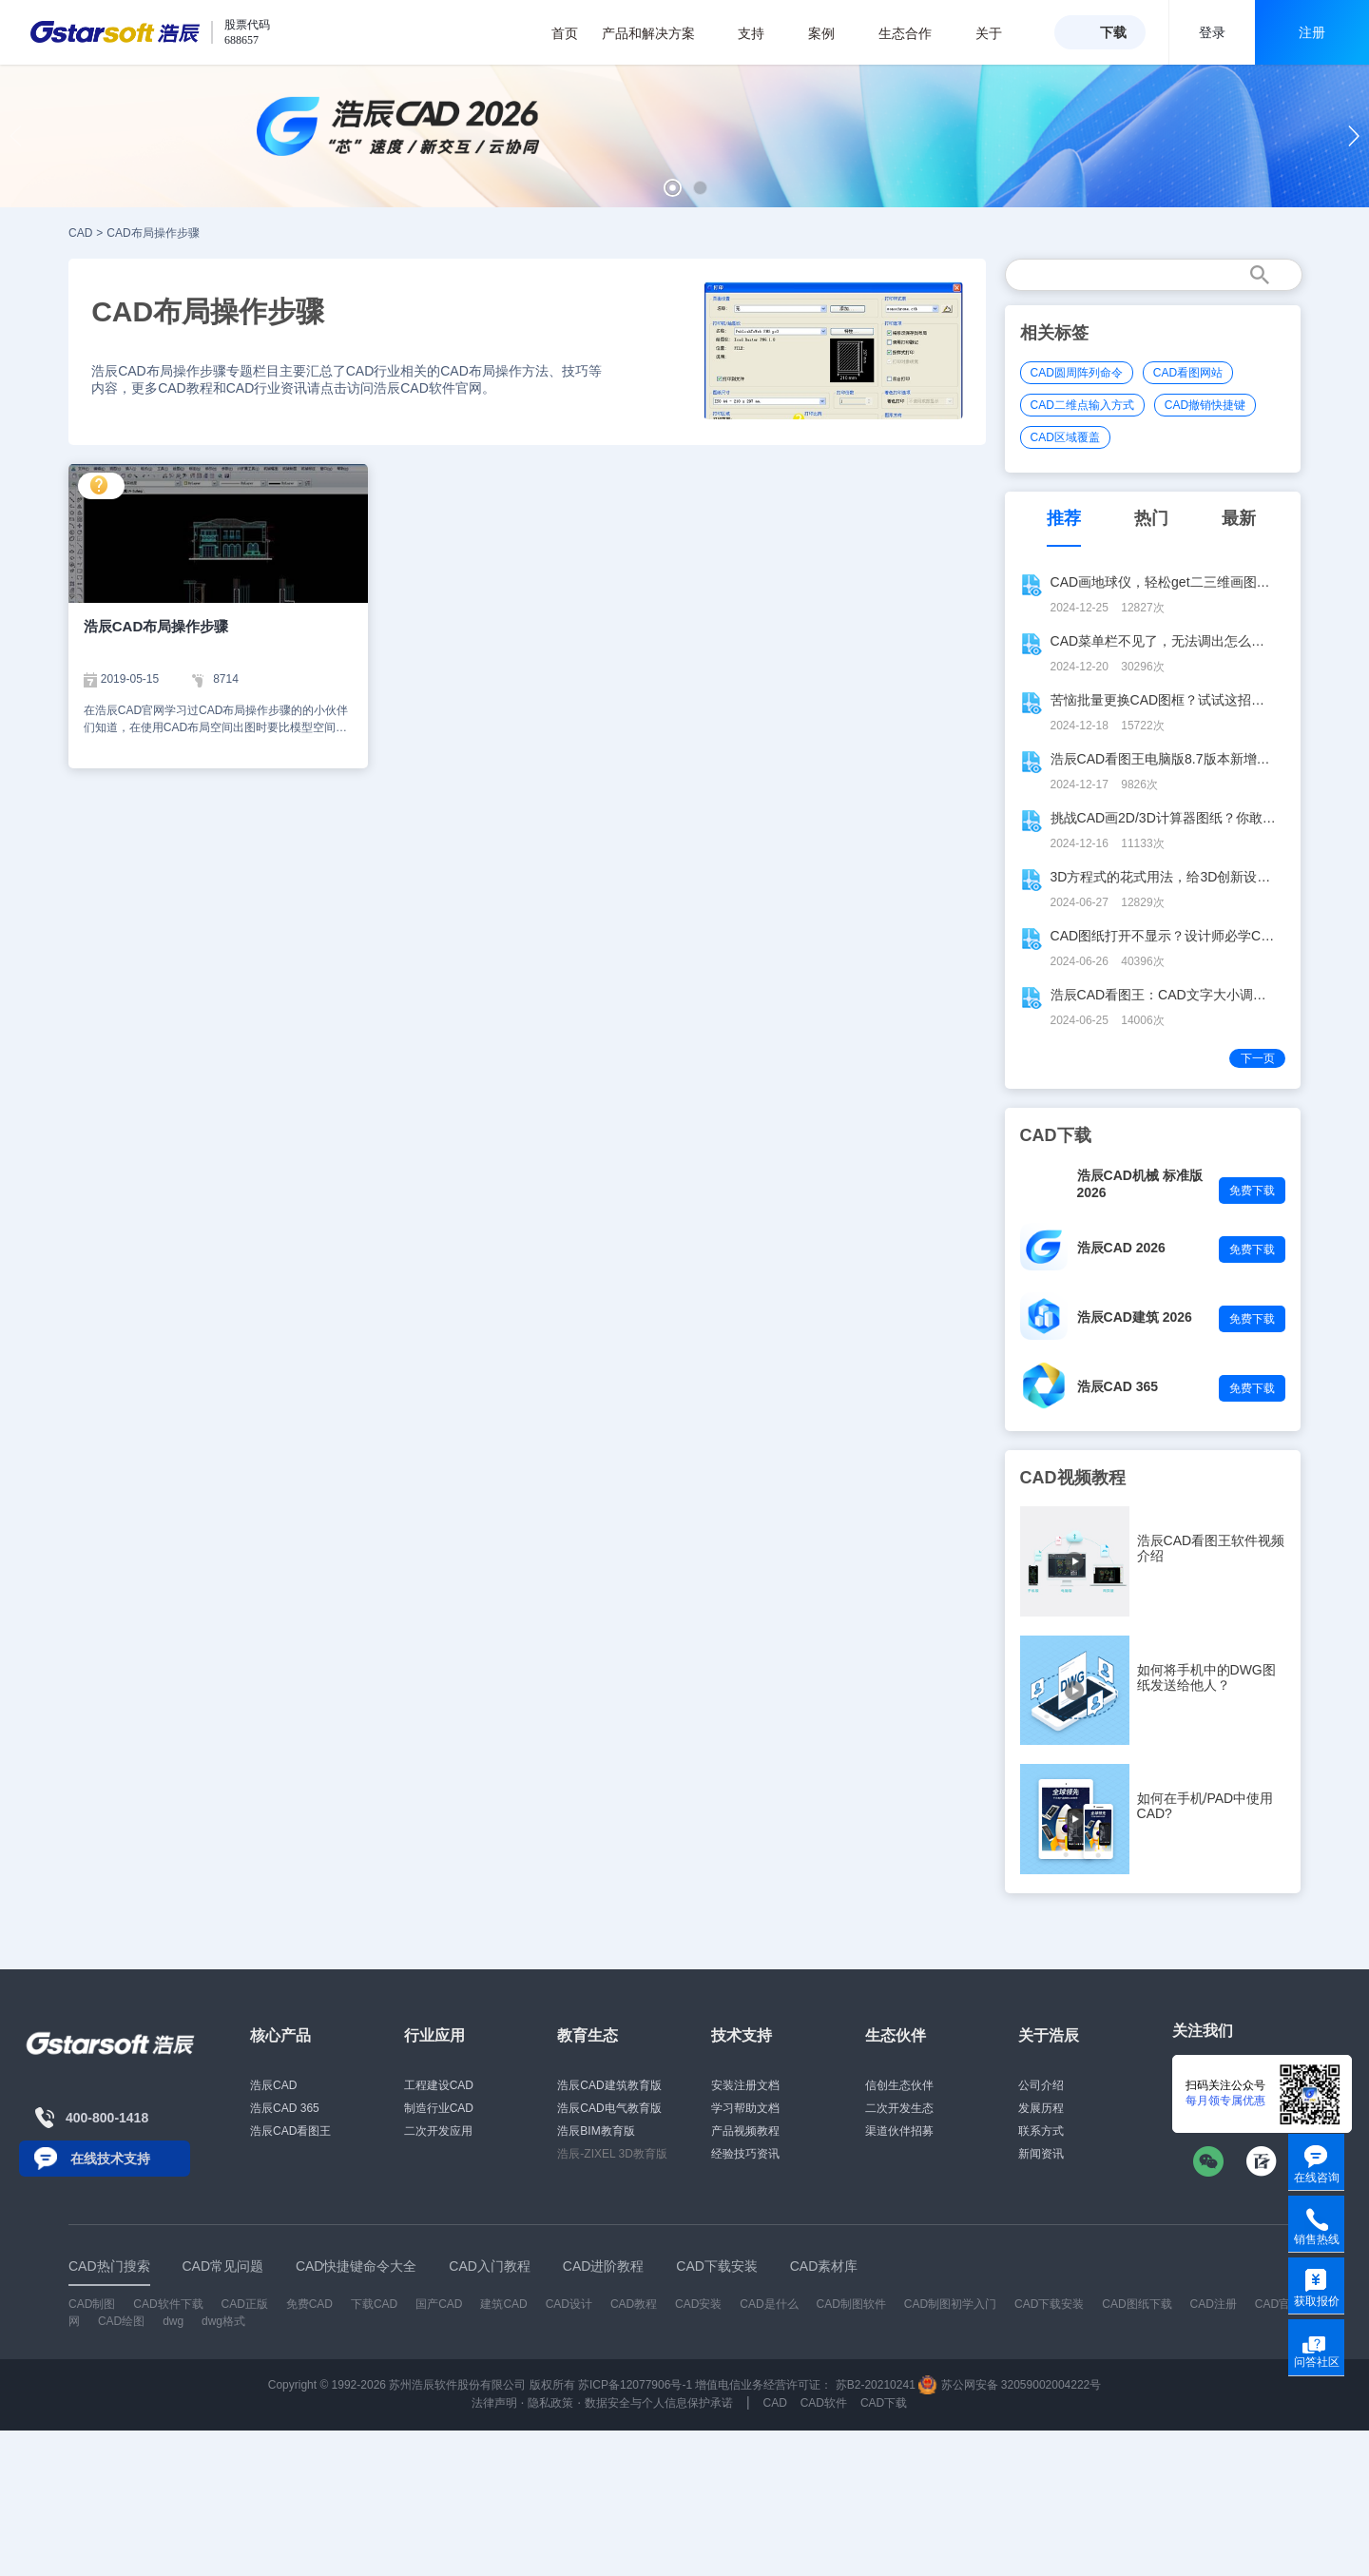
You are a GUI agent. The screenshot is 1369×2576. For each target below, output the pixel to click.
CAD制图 (91, 2304)
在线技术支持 (110, 2158)
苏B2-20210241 (876, 2385)
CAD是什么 (769, 2304)
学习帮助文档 (745, 2108)
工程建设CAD (438, 2085)
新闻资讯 (1041, 2153)
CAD (80, 233)
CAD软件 (823, 2403)
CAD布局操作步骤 (152, 233)
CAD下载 (883, 2403)
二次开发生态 (899, 2108)
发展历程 (1041, 2108)
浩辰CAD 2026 (1121, 1247)
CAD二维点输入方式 (1082, 405)
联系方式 (1041, 2131)
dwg (173, 2321)
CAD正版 (244, 2304)
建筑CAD (503, 2304)
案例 (831, 33)
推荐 (1064, 518)
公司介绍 (1041, 2085)
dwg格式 (223, 2321)
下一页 (1258, 1058)
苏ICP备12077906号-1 (635, 2385)
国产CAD (438, 2304)
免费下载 (1252, 1190)
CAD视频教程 (1073, 1477)
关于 (998, 33)
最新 (1239, 518)
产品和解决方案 (658, 33)
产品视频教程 (745, 2131)
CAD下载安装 (1049, 2304)
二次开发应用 (438, 2131)
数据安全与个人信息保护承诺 (659, 2403)
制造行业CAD (438, 2108)
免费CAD (309, 2304)
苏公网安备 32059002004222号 (1009, 2385)
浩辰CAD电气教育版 (609, 2108)
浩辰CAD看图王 (290, 2131)
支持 (761, 33)
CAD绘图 (121, 2321)
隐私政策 (550, 2403)
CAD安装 (698, 2304)
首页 (564, 33)
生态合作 (915, 33)
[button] (672, 188)
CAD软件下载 (167, 2304)
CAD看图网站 (1188, 372)
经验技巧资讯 (745, 2153)
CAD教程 (633, 2304)
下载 (1113, 32)
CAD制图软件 (851, 2304)
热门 (1151, 518)
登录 (1212, 32)
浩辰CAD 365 (1118, 1386)
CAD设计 (569, 2304)
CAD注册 (1213, 2304)
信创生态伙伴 (899, 2085)
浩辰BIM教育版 (595, 2131)
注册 (1312, 32)
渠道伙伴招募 (899, 2131)
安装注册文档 (745, 2085)
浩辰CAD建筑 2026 (1134, 1317)
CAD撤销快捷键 (1205, 405)
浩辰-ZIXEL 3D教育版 (612, 2153)
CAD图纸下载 (1136, 2304)
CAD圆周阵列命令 (1077, 372)
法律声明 (494, 2403)
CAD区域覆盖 (1065, 437)
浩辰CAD (273, 2085)
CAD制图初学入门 (950, 2304)
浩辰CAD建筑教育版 (609, 2085)
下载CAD (374, 2304)
